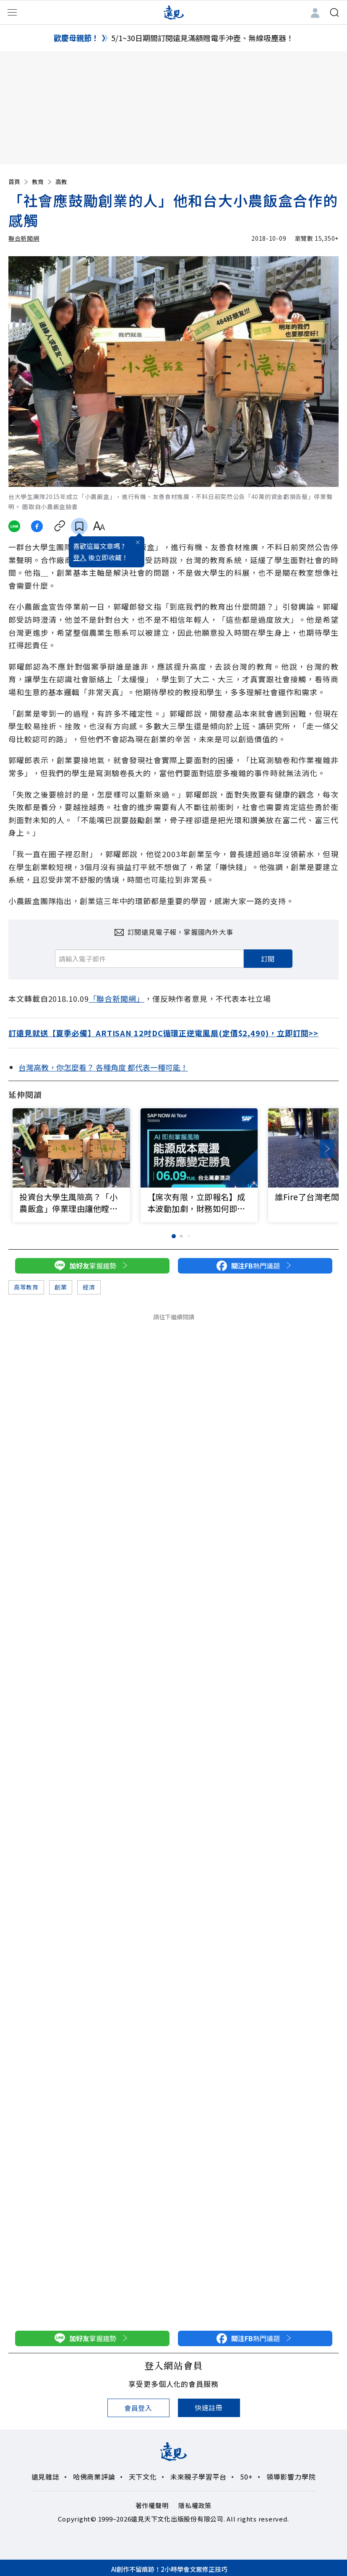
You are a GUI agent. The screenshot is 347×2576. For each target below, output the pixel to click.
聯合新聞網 (23, 238)
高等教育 (26, 1287)
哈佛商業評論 (94, 2477)
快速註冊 (209, 2407)
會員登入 (138, 2408)
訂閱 (268, 959)
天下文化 (143, 2477)
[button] (327, 1148)
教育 (42, 181)
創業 (61, 1287)
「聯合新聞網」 (116, 998)
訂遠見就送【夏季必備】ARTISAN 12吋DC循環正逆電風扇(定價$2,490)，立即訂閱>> (163, 1032)
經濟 (89, 1287)
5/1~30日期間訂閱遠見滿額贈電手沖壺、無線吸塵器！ (202, 37)
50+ (246, 2477)
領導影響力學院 (291, 2477)
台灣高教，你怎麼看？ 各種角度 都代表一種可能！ (103, 1067)
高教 (61, 181)
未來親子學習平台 (198, 2477)
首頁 (18, 181)
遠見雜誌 (45, 2477)
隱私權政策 (194, 2505)
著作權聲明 (152, 2505)
